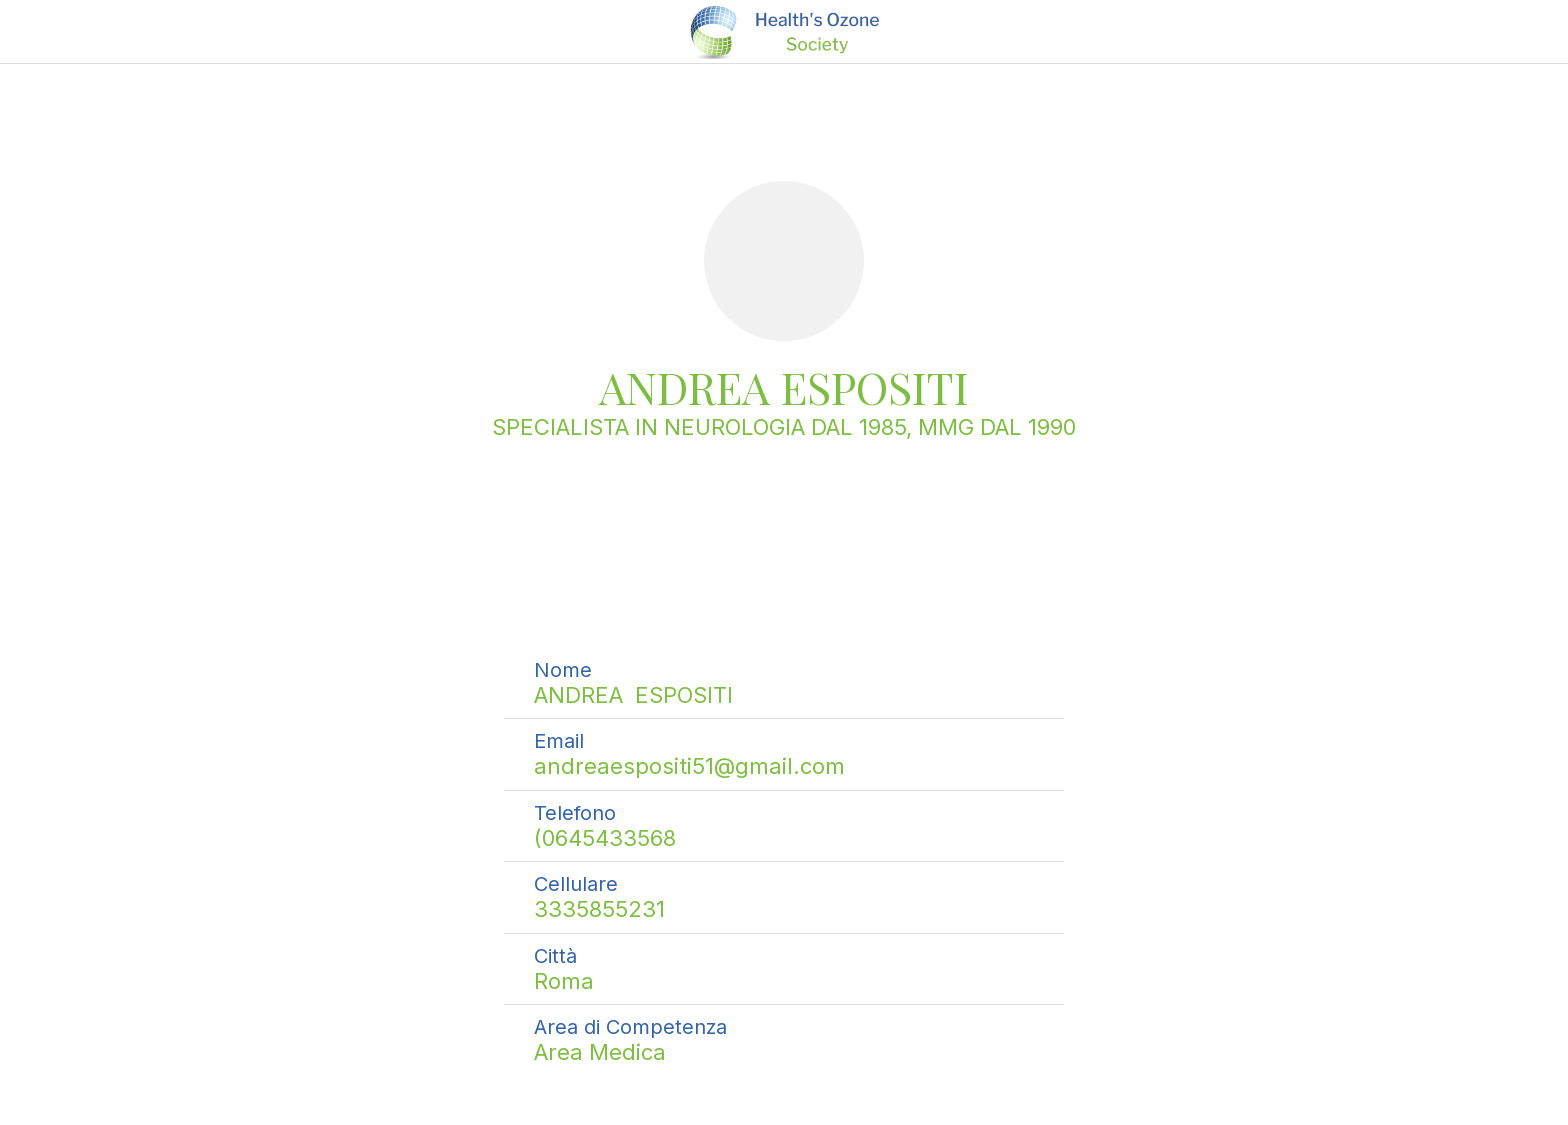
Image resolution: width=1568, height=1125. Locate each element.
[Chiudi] (40, 32)
